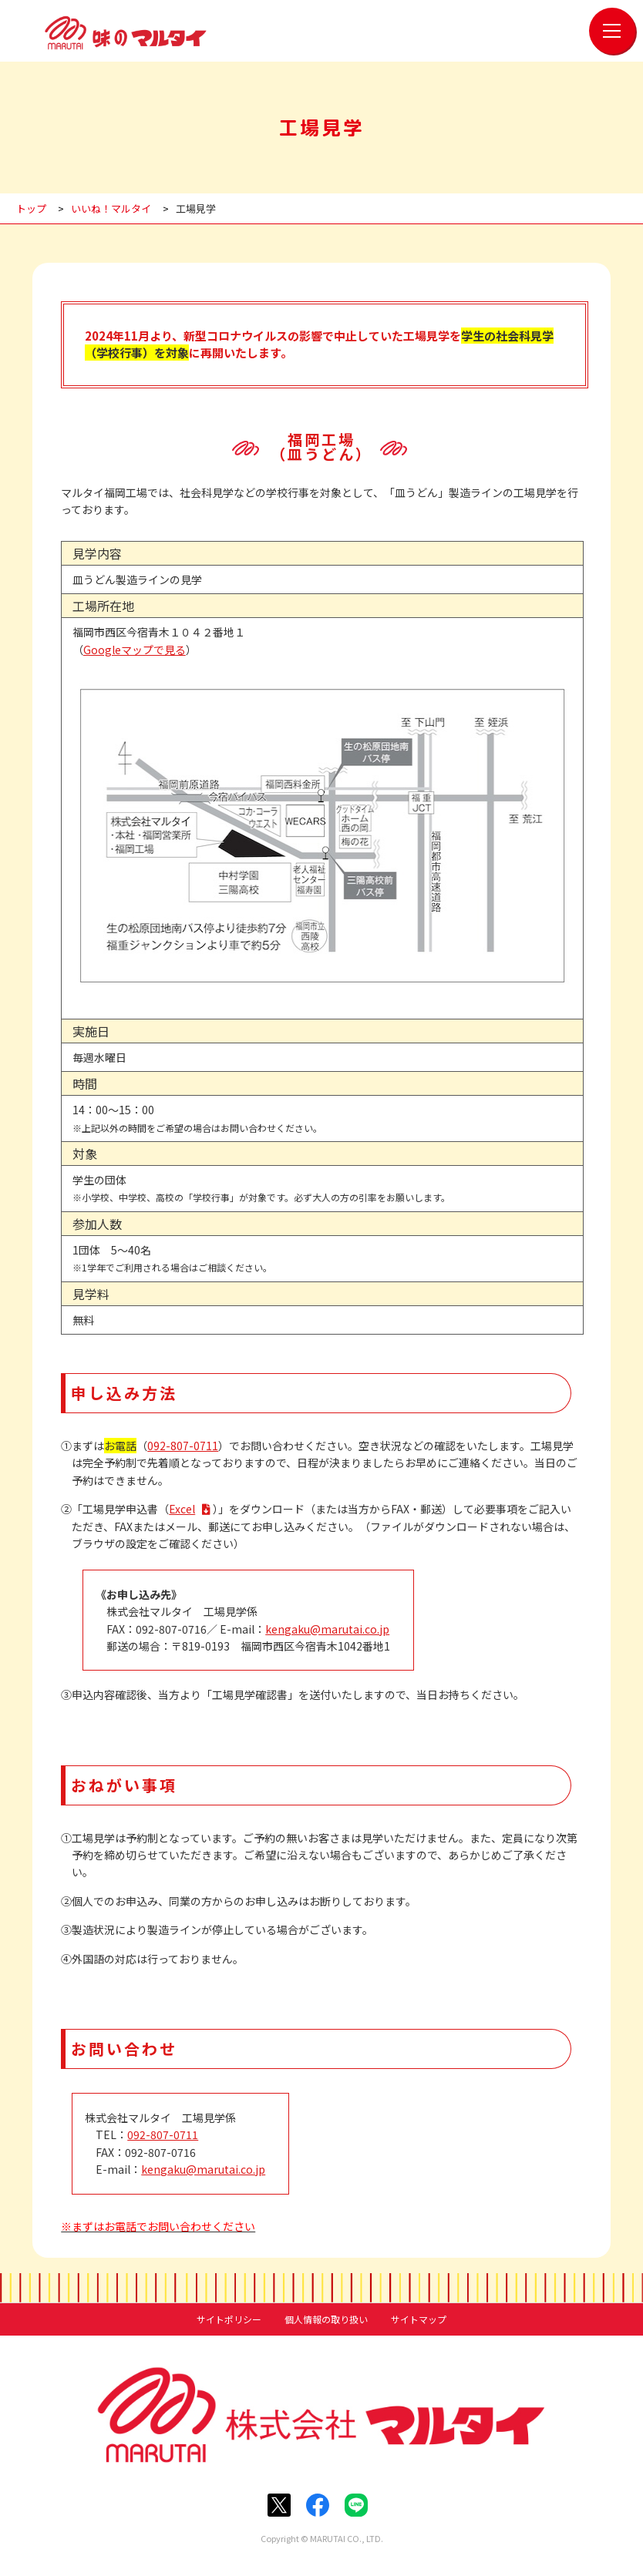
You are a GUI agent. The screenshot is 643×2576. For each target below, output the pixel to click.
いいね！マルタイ (111, 208)
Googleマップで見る (134, 649)
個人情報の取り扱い (326, 2319)
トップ (31, 208)
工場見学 (196, 208)
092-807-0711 (182, 1445)
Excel (182, 1508)
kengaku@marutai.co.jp (327, 1629)
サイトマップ (418, 2319)
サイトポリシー (229, 2319)
